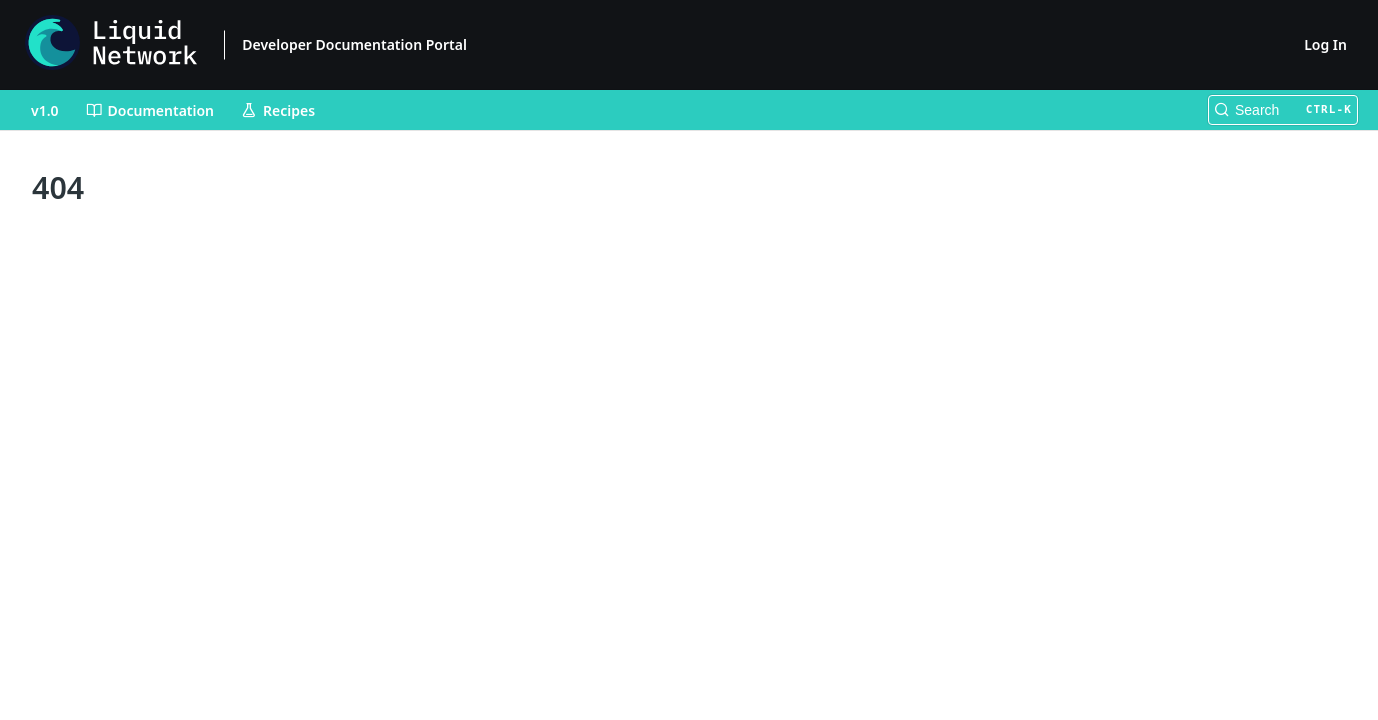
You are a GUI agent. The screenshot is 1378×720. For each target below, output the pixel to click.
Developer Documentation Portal (354, 44)
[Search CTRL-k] (1283, 110)
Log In (1325, 44)
